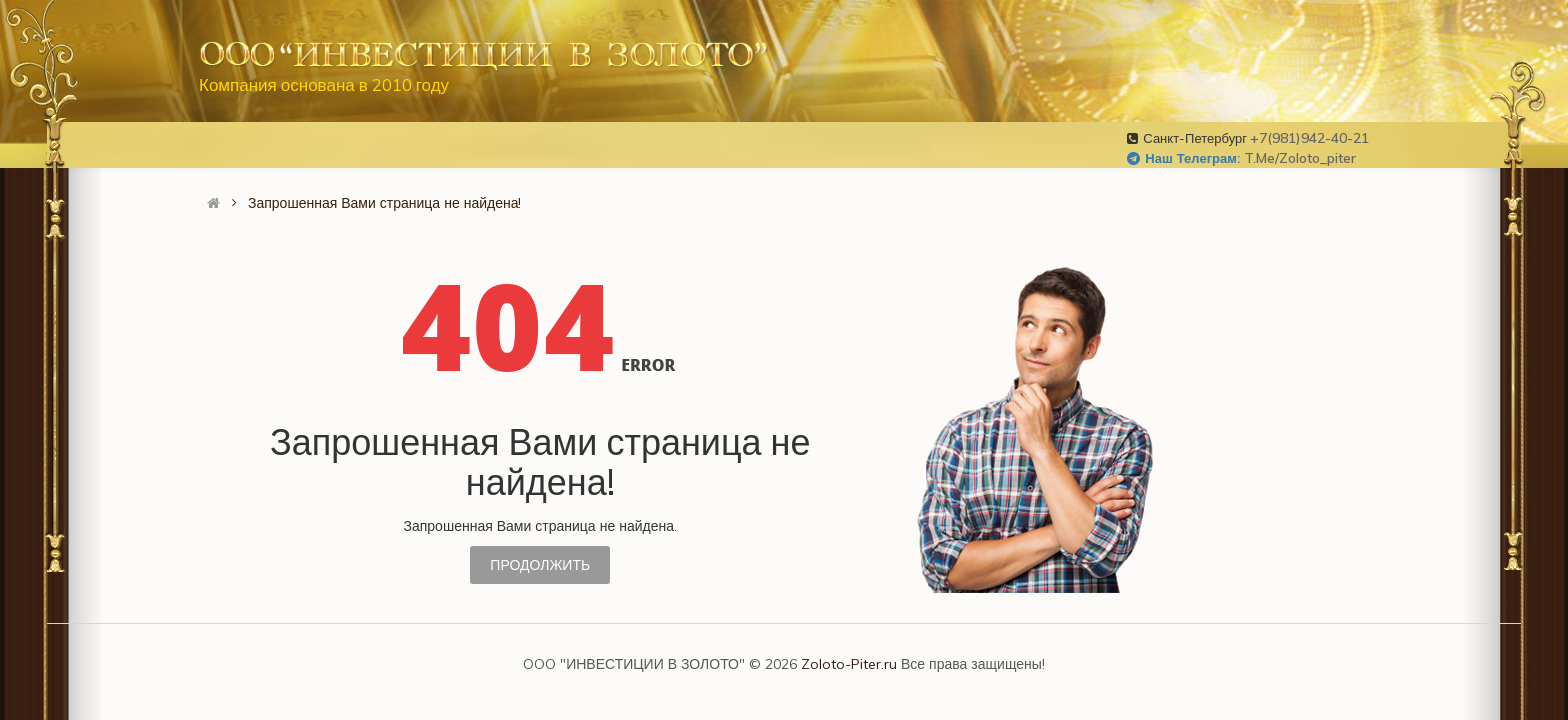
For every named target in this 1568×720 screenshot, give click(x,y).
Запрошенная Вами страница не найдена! (384, 203)
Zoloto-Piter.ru (849, 664)
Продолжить (540, 565)
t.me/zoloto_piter (1300, 158)
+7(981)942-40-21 (1309, 138)
